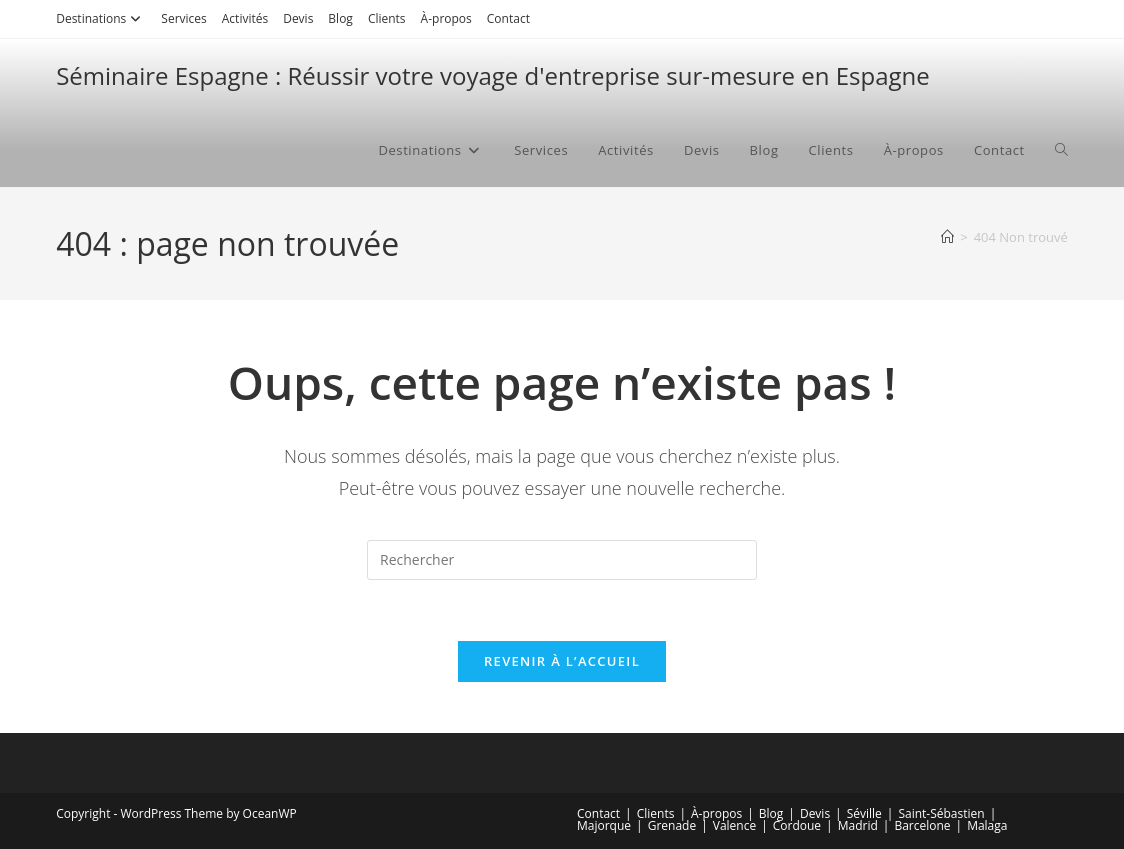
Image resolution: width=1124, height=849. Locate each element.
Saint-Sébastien (941, 813)
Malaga (987, 825)
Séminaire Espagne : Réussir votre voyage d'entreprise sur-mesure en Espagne (493, 75)
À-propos (446, 18)
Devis (298, 18)
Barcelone (922, 825)
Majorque (604, 825)
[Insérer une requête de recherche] (562, 560)
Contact (508, 18)
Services (183, 18)
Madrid (858, 825)
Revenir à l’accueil (562, 661)
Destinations (101, 18)
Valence (734, 825)
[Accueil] (947, 237)
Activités (245, 18)
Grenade (672, 825)
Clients (387, 18)
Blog (340, 18)
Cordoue (797, 825)
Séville (864, 813)
